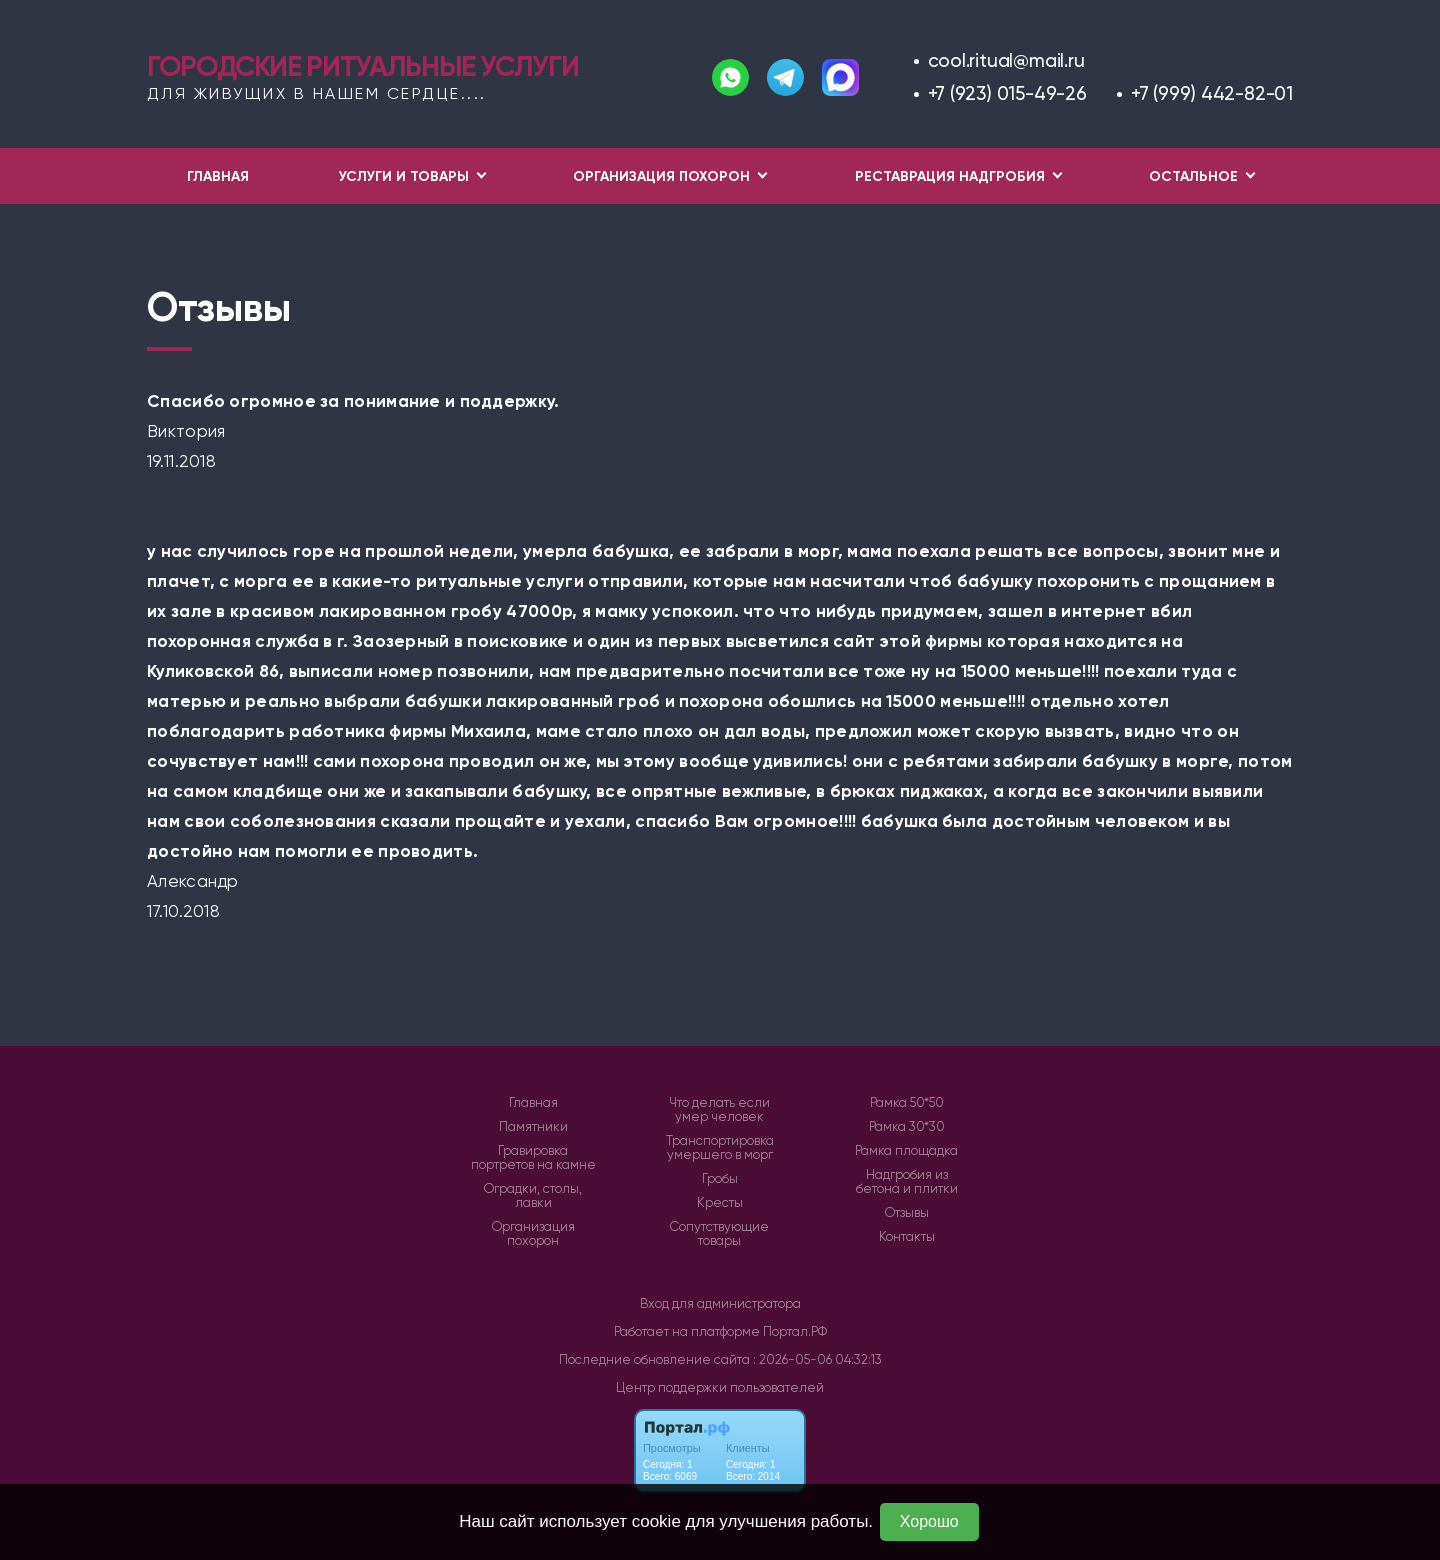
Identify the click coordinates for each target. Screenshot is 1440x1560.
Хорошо (929, 1521)
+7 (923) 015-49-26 (1007, 93)
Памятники (533, 1127)
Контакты (907, 1237)
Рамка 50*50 (907, 1103)
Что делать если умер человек (719, 1110)
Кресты (720, 1203)
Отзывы (907, 1213)
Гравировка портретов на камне (533, 1158)
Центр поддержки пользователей (720, 1387)
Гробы (720, 1179)
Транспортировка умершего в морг (720, 1148)
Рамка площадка (906, 1151)
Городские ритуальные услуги (362, 66)
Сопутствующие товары (719, 1234)
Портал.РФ (795, 1331)
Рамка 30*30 (907, 1127)
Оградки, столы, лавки (533, 1196)
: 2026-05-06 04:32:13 (817, 1359)
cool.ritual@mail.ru (1006, 60)
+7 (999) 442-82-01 (1212, 93)
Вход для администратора (720, 1303)
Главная (218, 176)
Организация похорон (533, 1234)
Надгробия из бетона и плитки (907, 1182)
